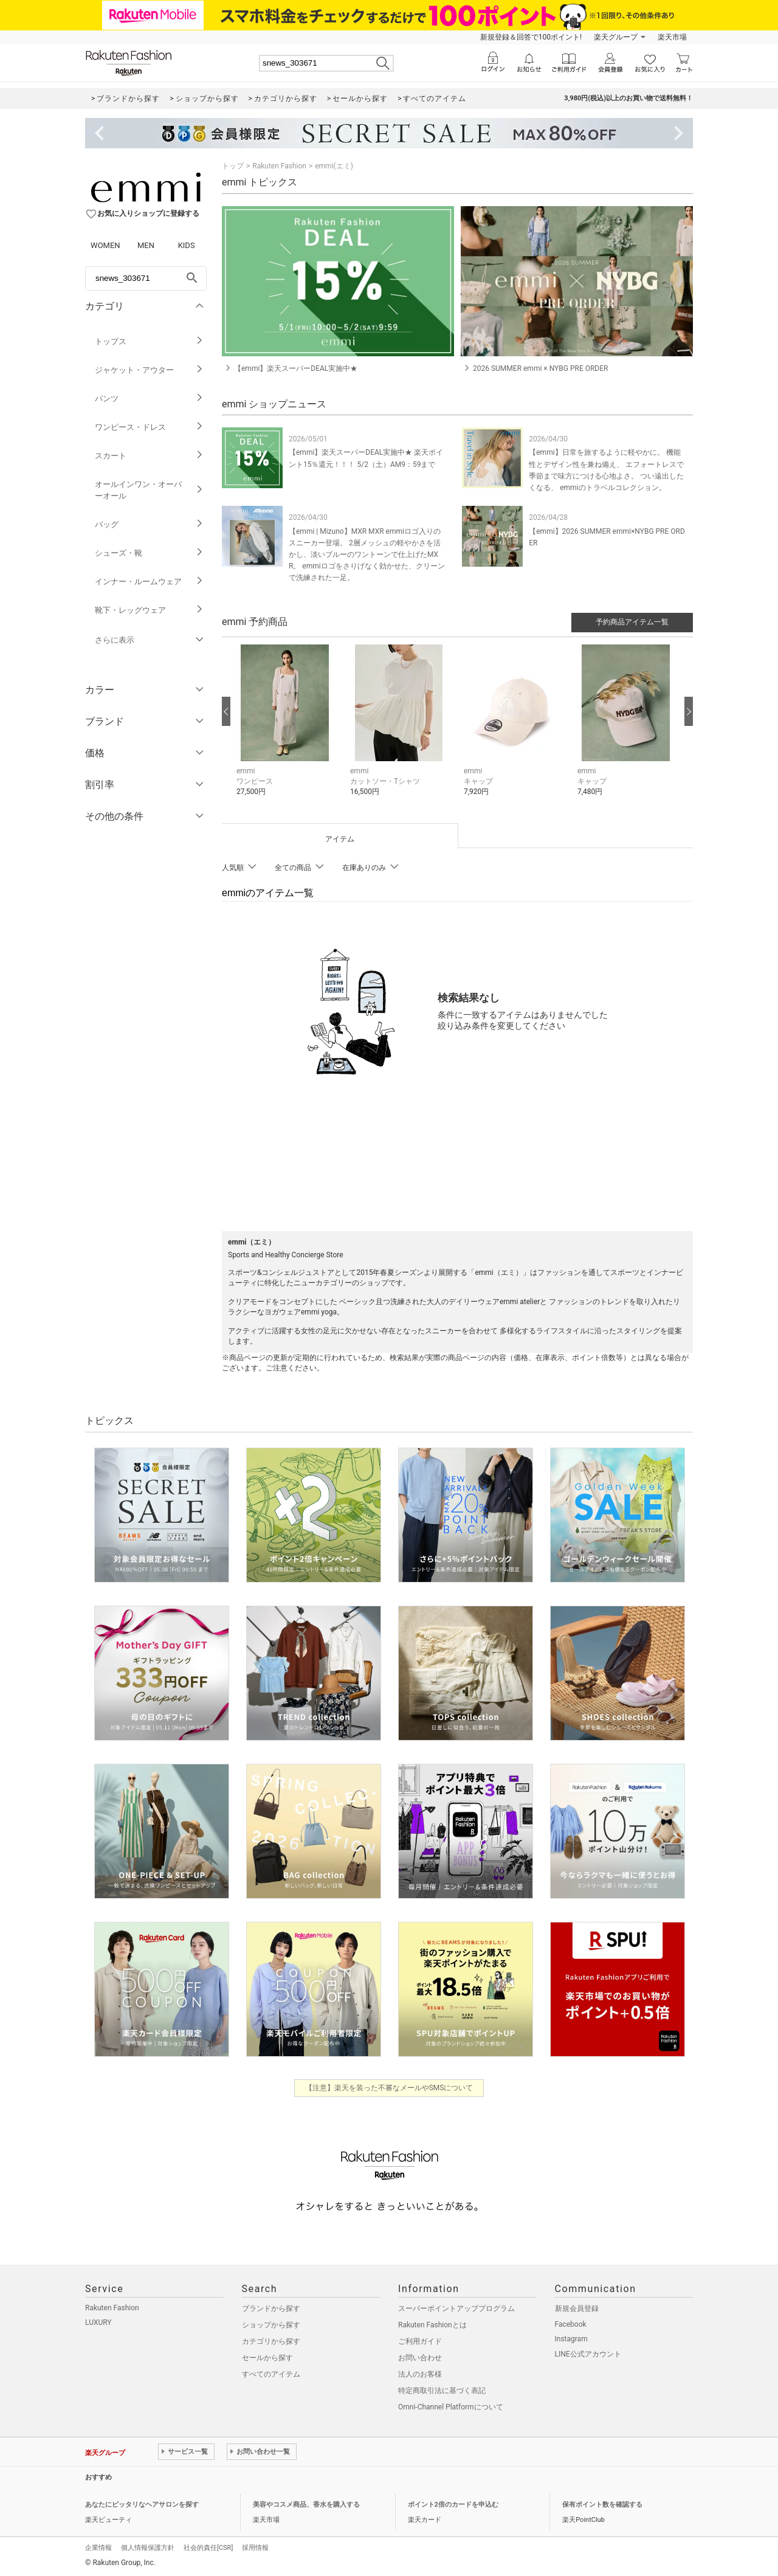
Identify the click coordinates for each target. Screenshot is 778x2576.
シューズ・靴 (149, 553)
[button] (287, 729)
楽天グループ (616, 37)
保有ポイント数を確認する (602, 2505)
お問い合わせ (420, 2357)
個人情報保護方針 (147, 2548)
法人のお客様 (420, 2374)
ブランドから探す (271, 2308)
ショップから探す (271, 2325)
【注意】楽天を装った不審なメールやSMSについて (389, 2088)
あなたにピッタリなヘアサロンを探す (142, 2505)
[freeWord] (146, 278)
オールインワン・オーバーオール (149, 490)
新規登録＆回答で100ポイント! (531, 37)
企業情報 (98, 2548)
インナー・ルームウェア (149, 581)
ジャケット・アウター (149, 370)
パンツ (149, 398)
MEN (145, 245)
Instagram (571, 2339)
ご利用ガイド (420, 2341)
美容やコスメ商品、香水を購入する (306, 2505)
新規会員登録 (577, 2308)
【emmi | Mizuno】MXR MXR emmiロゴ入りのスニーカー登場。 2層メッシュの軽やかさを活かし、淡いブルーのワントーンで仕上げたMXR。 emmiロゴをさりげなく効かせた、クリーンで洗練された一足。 (367, 554)
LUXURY (98, 2322)
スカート (149, 455)
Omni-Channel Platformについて (450, 2407)
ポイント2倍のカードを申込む (453, 2505)
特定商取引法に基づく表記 (442, 2390)
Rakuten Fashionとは (432, 2325)
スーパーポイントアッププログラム (456, 2308)
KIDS (186, 245)
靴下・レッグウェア (149, 610)
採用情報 (255, 2548)
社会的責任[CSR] (208, 2548)
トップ (233, 166)
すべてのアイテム (271, 2374)
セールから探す (267, 2357)
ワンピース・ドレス (149, 427)
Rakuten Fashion (279, 166)
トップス (149, 341)
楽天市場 (672, 37)
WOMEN (105, 245)
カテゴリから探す (271, 2341)
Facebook (571, 2324)
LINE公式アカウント (588, 2354)
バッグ (149, 524)
